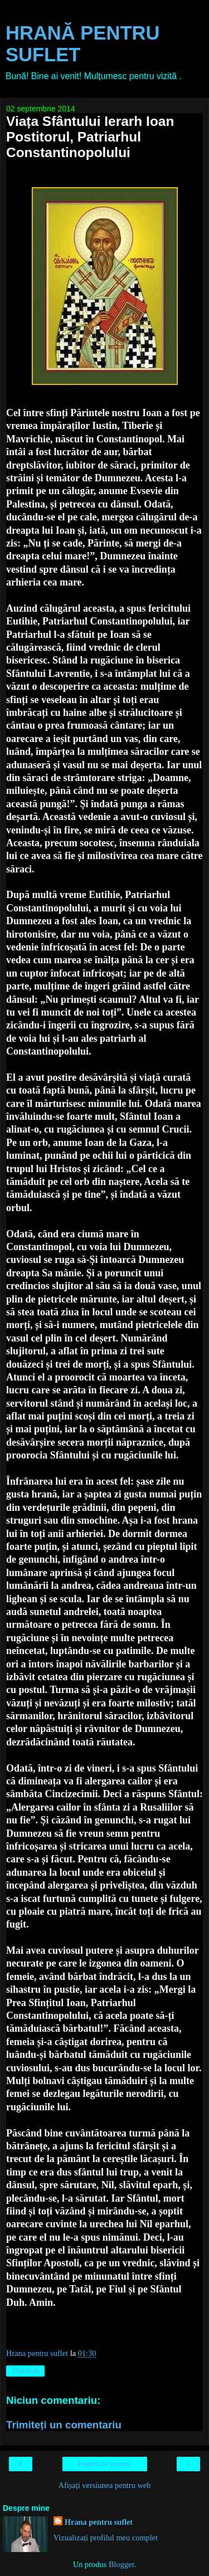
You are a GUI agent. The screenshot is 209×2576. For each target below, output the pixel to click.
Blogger (121, 2564)
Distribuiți (25, 2371)
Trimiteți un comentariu (63, 2425)
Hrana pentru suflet (99, 2522)
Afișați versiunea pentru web (105, 2485)
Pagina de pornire (104, 2464)
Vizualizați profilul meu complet (106, 2537)
